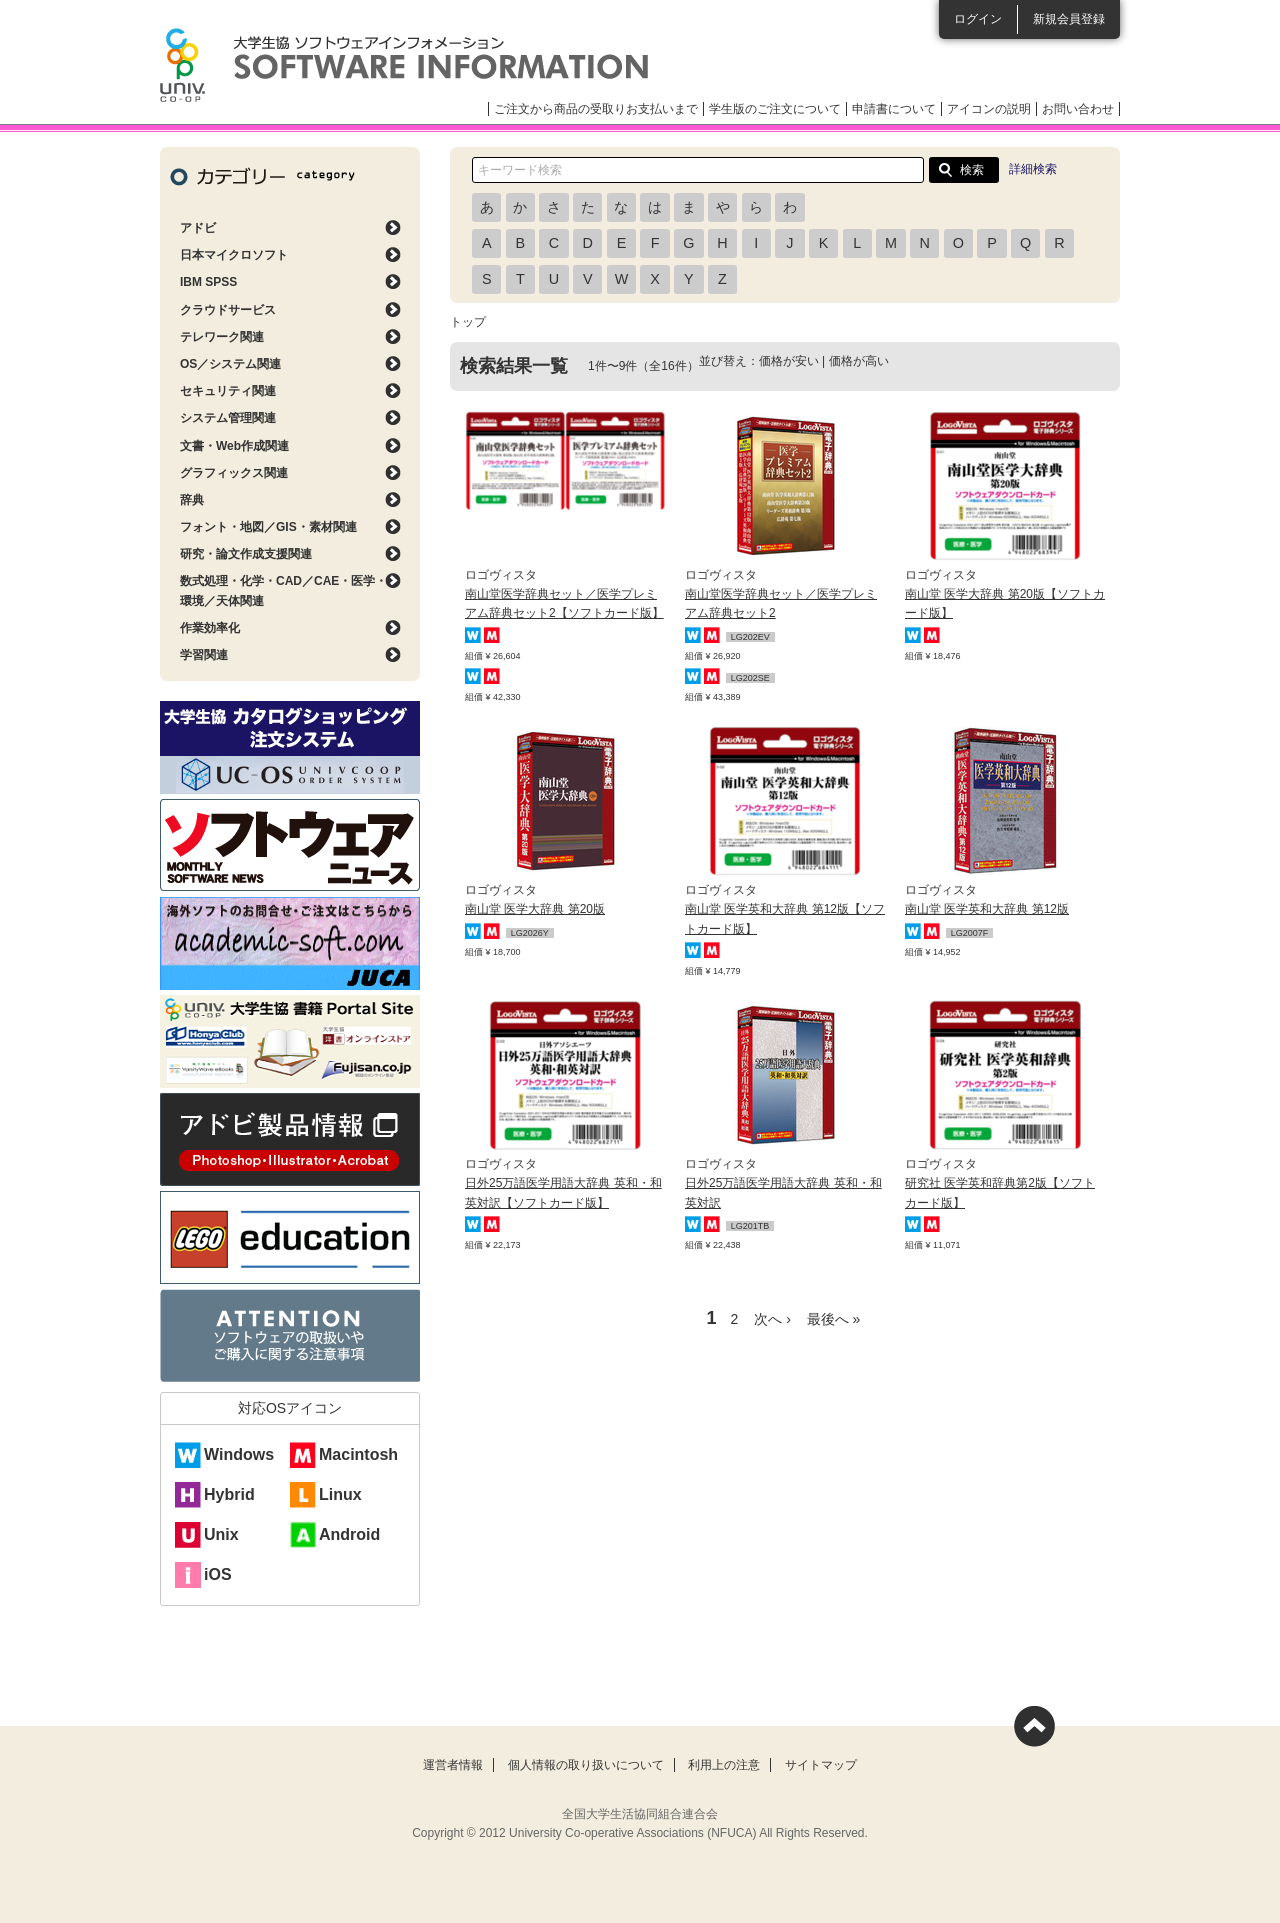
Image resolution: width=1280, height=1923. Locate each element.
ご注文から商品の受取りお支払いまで (596, 109)
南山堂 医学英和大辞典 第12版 (987, 909)
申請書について (894, 109)
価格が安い (789, 361)
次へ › (772, 1319)
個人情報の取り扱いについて (586, 1765)
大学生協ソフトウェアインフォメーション (404, 65)
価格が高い (859, 361)
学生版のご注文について (775, 109)
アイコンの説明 (989, 109)
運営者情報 (453, 1765)
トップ (468, 322)
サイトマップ (821, 1765)
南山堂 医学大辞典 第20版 (535, 909)
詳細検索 (1033, 169)
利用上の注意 (724, 1765)
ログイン (978, 19)
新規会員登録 (1069, 19)
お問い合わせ (1078, 109)
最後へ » (834, 1319)
